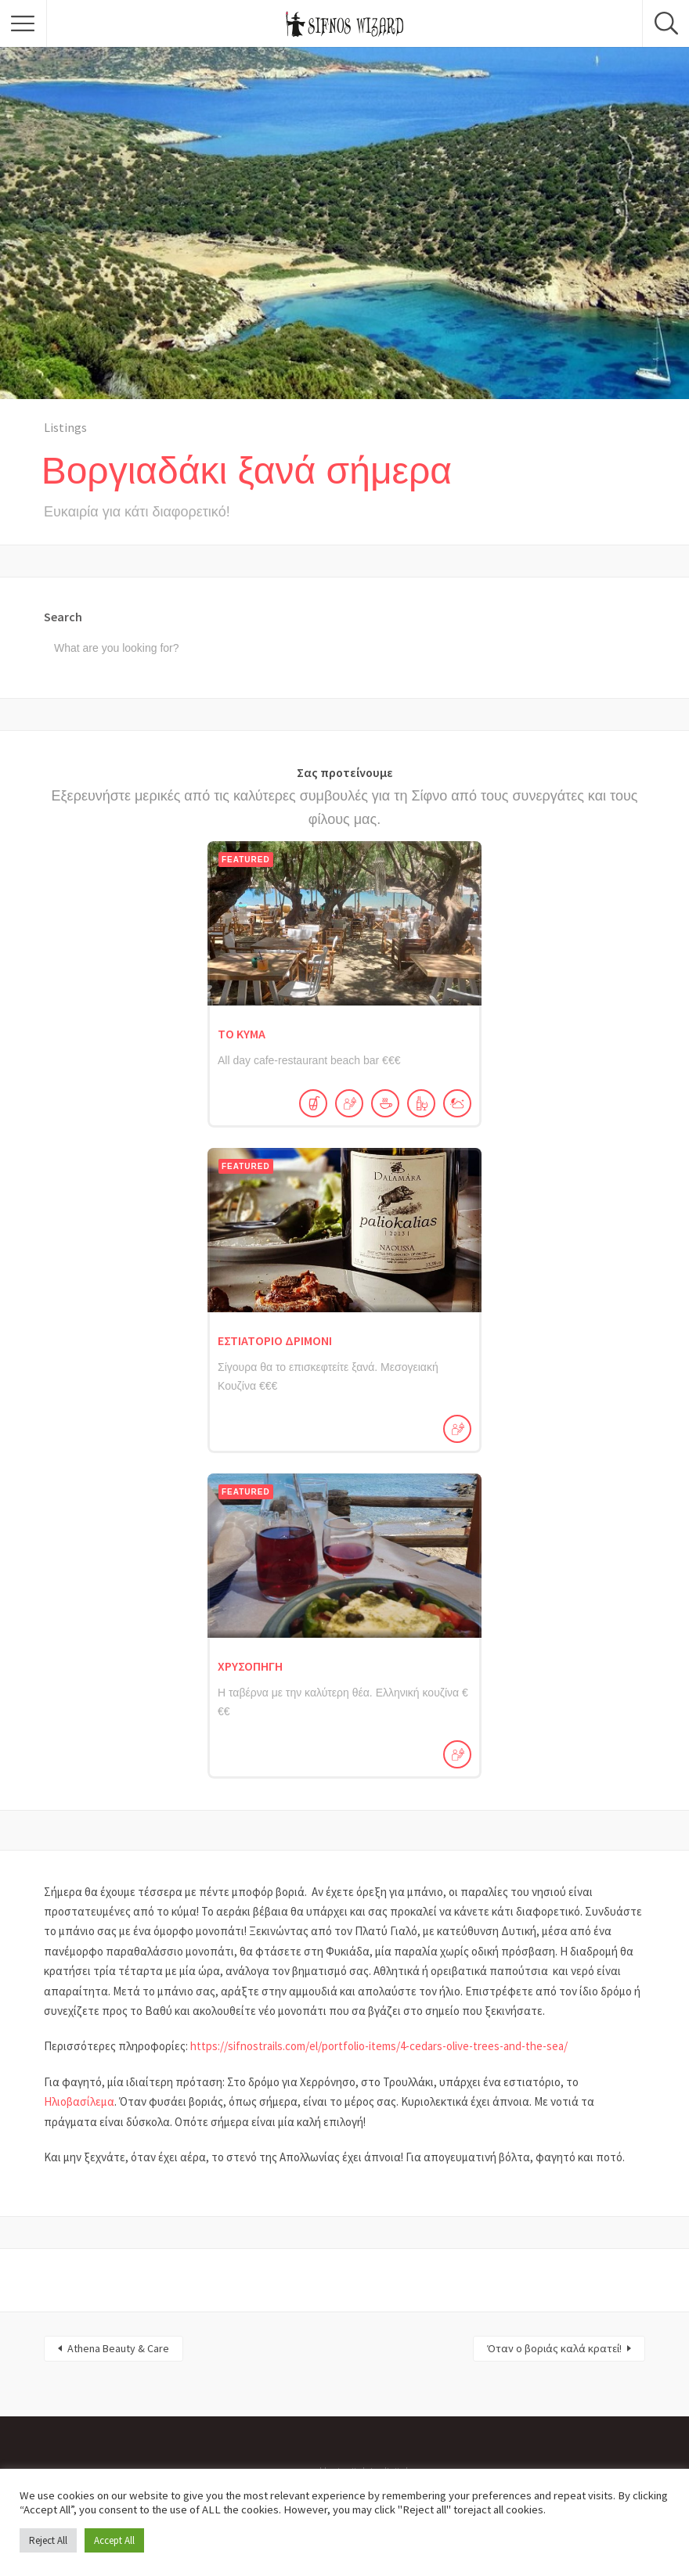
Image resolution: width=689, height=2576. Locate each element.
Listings (65, 427)
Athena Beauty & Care (118, 2348)
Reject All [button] (48, 2540)
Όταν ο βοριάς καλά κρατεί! (554, 2348)
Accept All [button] (114, 2540)
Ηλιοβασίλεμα (79, 2101)
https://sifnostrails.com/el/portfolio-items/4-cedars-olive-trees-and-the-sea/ (379, 2045)
